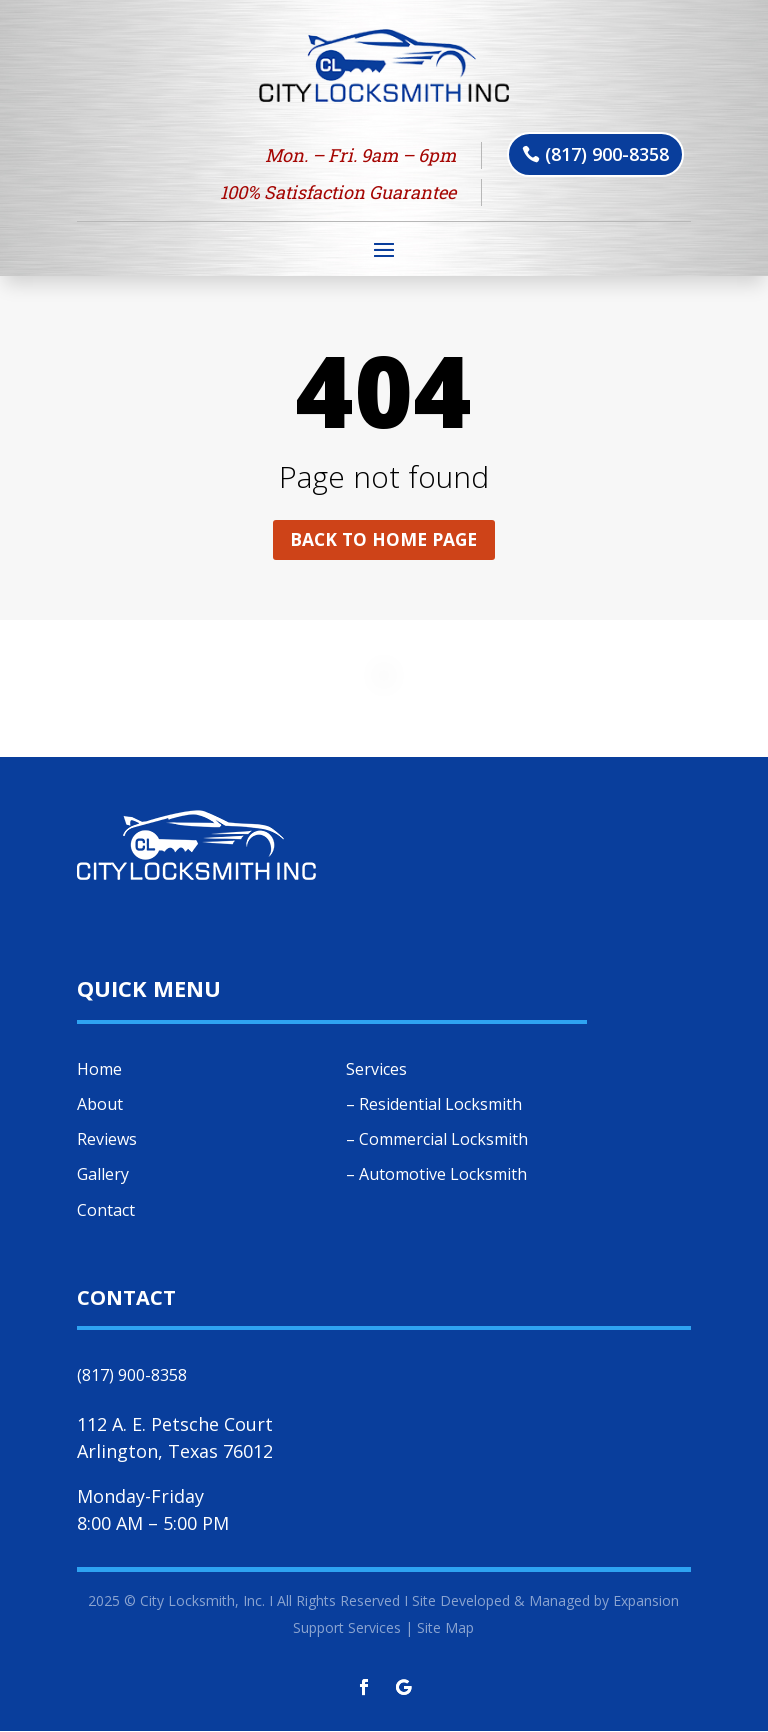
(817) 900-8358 (607, 154)
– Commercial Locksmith (437, 1141)
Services (376, 1070)
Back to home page (384, 540)
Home (99, 1070)
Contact (106, 1211)
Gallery (103, 1176)
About (100, 1105)
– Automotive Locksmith (436, 1176)
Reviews (107, 1141)
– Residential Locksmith (434, 1105)
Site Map (445, 1628)
